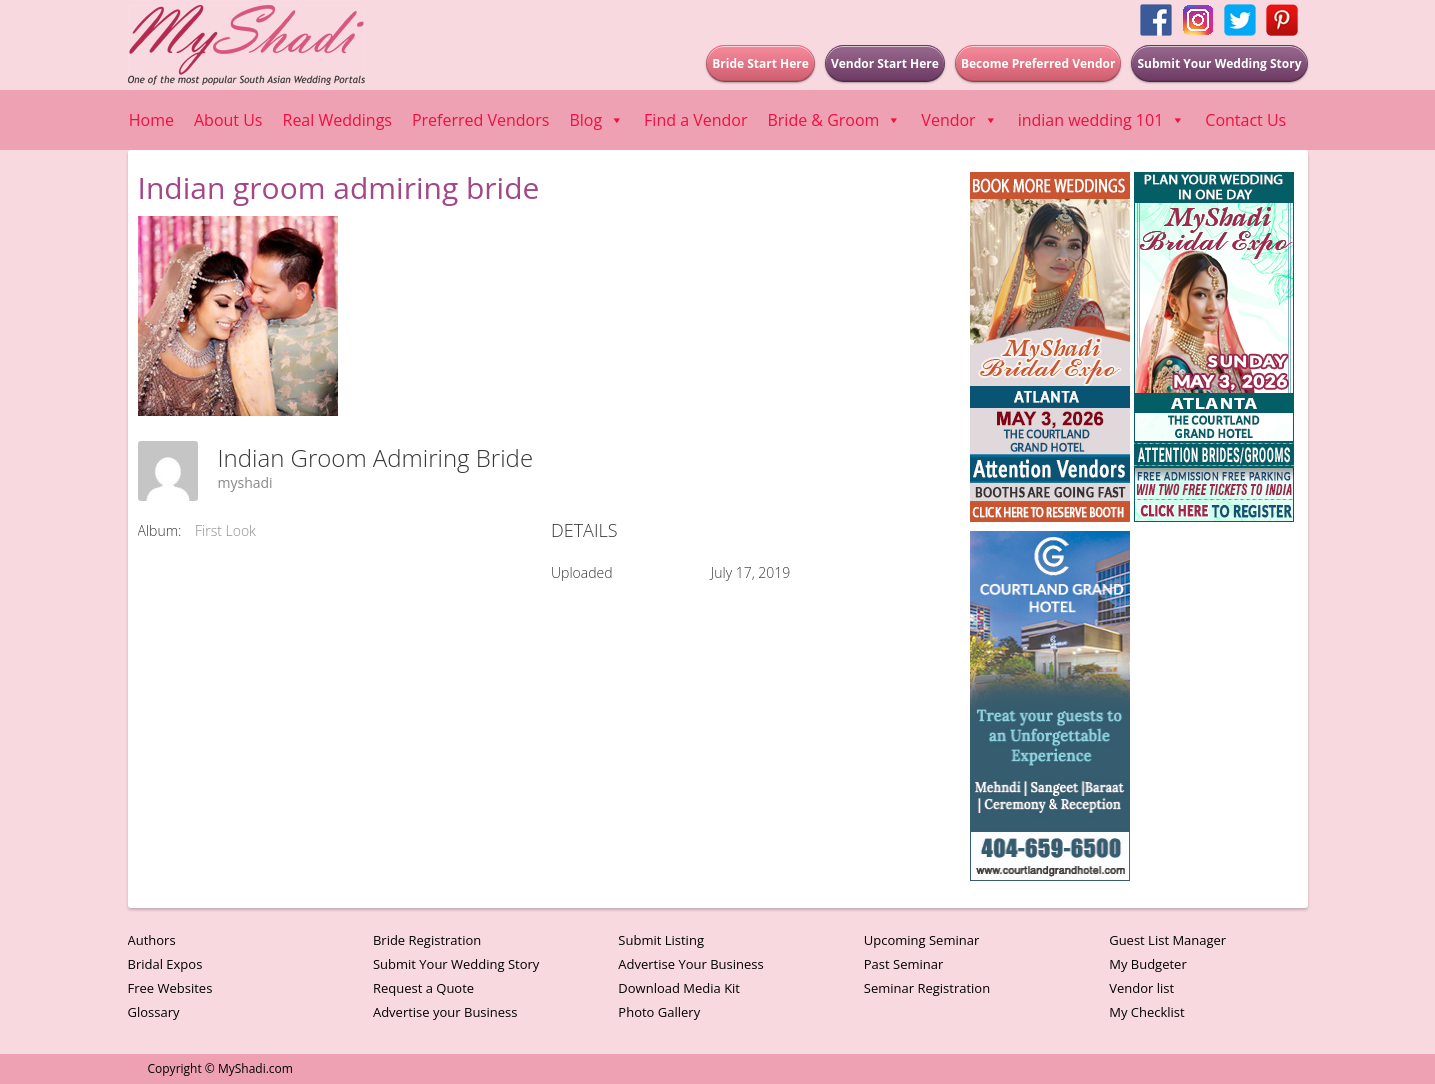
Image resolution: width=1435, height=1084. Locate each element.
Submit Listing (661, 940)
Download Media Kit (679, 988)
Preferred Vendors (480, 120)
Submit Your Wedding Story (456, 964)
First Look (225, 530)
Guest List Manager (1167, 940)
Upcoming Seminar (921, 940)
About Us (228, 120)
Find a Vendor (695, 120)
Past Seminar (904, 964)
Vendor (959, 120)
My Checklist (1147, 1012)
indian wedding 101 (1102, 120)
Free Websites (170, 988)
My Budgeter (1148, 964)
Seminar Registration (927, 988)
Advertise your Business (445, 1012)
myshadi (245, 482)
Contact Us (1245, 120)
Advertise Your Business (690, 964)
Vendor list (1141, 988)
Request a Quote (423, 988)
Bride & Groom (834, 120)
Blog (596, 120)
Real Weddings (337, 120)
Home (151, 120)
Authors (152, 940)
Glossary (154, 1012)
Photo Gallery (659, 1012)
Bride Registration (427, 940)
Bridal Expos (165, 964)
